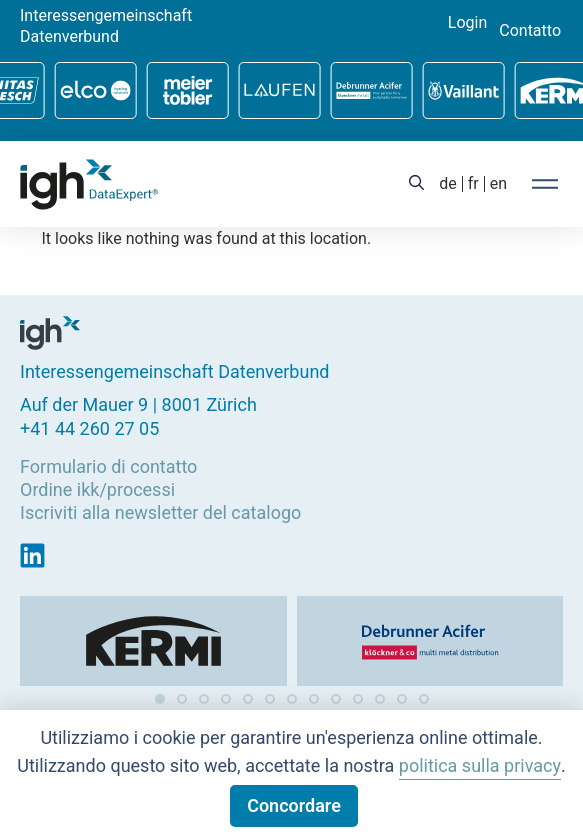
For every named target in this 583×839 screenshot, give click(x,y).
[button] (160, 699)
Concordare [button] (294, 805)
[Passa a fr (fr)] (473, 184)
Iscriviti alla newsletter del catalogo (160, 512)
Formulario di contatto (108, 465)
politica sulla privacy (480, 765)
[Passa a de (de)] (448, 184)
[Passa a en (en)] (498, 184)
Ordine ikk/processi (97, 489)
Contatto (530, 31)
